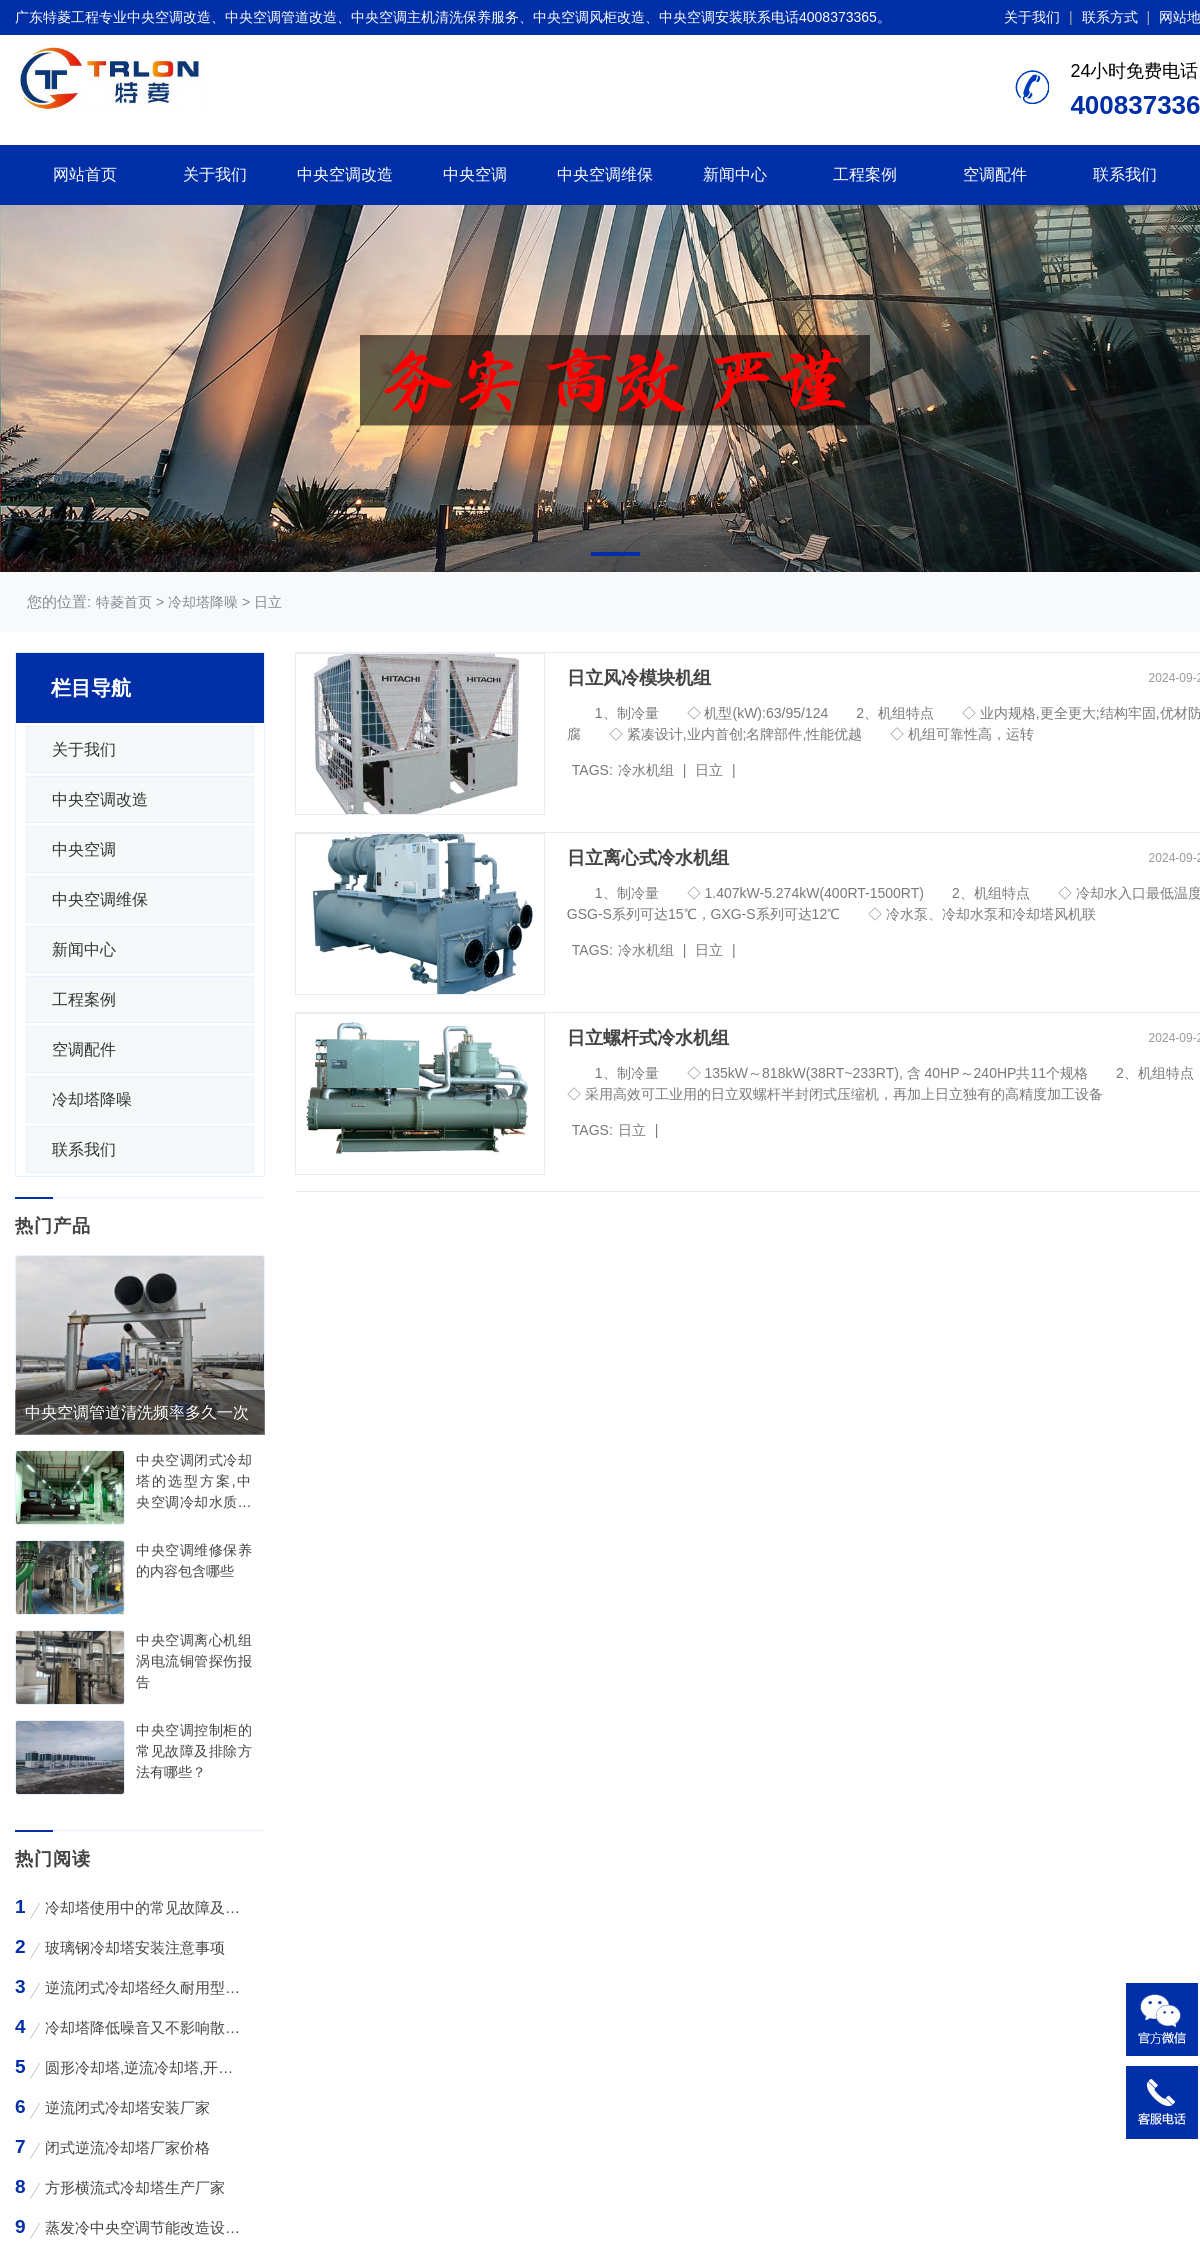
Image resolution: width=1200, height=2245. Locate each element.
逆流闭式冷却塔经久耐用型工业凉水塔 (143, 1987)
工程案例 (865, 174)
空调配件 (995, 174)
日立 (709, 770)
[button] (615, 554)
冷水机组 (646, 770)
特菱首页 (124, 602)
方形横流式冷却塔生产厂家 (135, 2187)
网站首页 (85, 174)
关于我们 (1032, 17)
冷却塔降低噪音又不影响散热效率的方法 (143, 2027)
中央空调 (475, 174)
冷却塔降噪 (92, 1099)
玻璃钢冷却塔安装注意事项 (135, 1947)
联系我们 (1125, 174)
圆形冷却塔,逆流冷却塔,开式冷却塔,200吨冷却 (143, 2067)
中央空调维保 (605, 174)
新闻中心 (735, 174)
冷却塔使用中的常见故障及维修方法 (143, 1907)
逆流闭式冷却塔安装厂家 (127, 2107)
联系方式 (1110, 17)
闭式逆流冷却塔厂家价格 (127, 2147)
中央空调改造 (345, 174)
